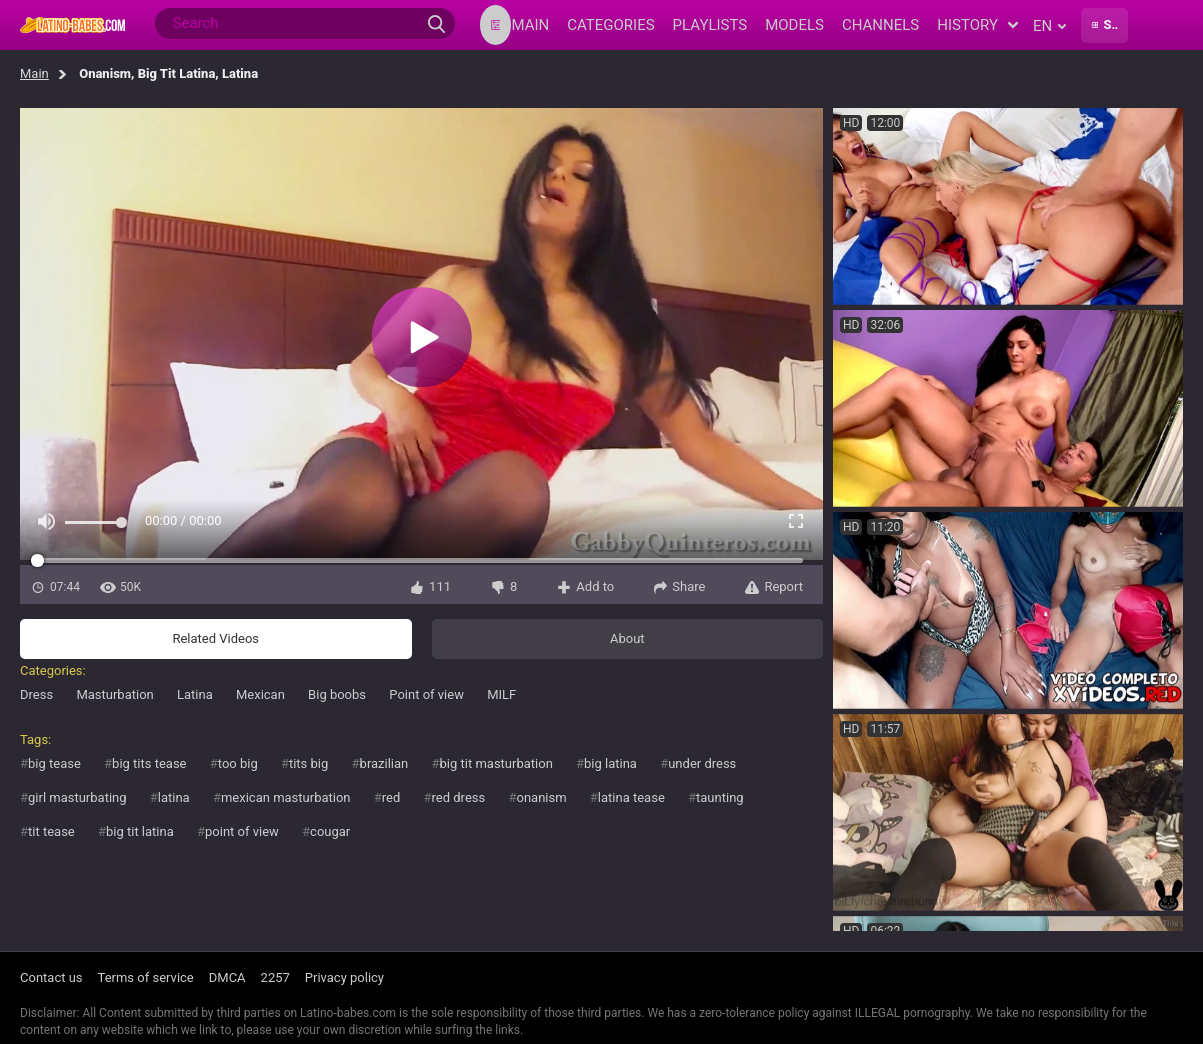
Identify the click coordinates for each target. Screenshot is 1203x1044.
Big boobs (337, 694)
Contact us (51, 977)
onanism (541, 797)
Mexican (260, 694)
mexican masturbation (286, 797)
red (391, 797)
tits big (308, 763)
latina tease (631, 797)
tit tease (51, 831)
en (1049, 26)
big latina (610, 763)
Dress (36, 694)
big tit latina (140, 831)
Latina (195, 694)
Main (34, 73)
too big (238, 763)
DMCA (227, 977)
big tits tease (149, 763)
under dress (702, 763)
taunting (720, 797)
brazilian (384, 763)
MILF (501, 694)
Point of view (426, 694)
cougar (330, 831)
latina (174, 797)
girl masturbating (77, 797)
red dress (459, 797)
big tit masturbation (496, 763)
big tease (54, 763)
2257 (275, 977)
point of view (242, 831)
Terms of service (146, 977)
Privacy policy (344, 977)
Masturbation (114, 694)
